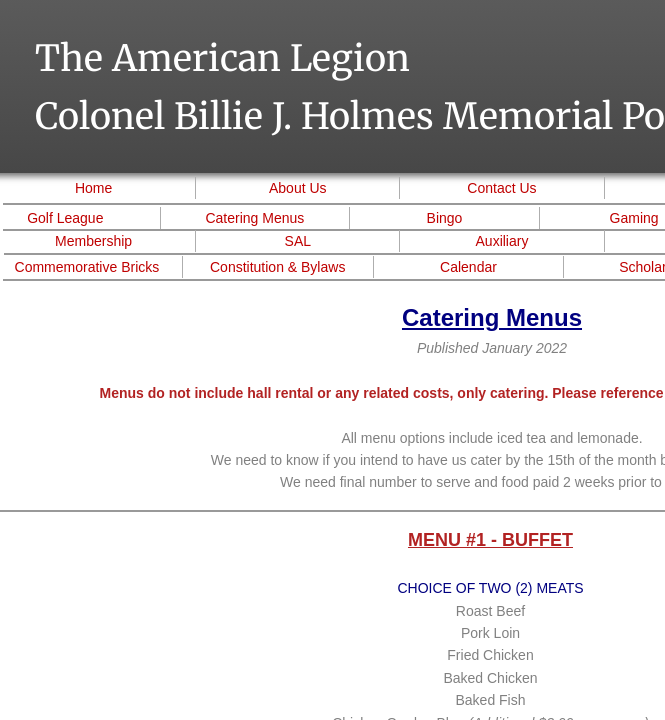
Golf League (65, 218)
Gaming (634, 218)
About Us (298, 188)
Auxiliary (502, 241)
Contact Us (501, 188)
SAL (298, 241)
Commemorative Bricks (87, 267)
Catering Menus (254, 218)
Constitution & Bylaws (277, 267)
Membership (93, 241)
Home (93, 188)
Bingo (445, 218)
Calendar (468, 267)
